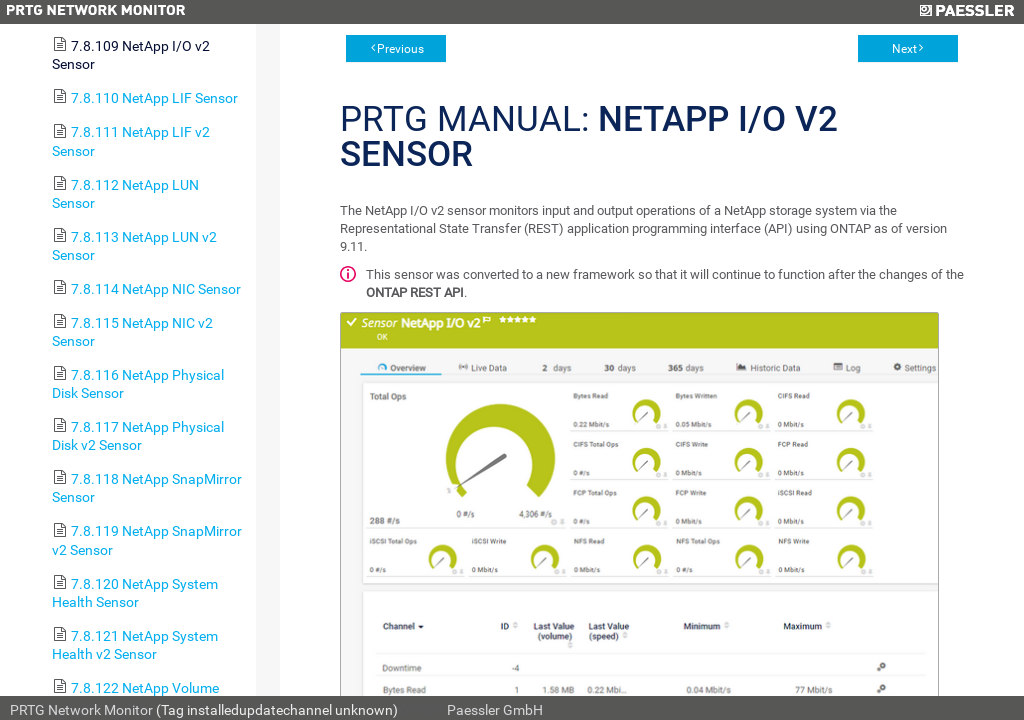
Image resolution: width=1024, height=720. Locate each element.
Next (904, 49)
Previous (400, 49)
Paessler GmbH (495, 710)
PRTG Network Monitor (81, 710)
